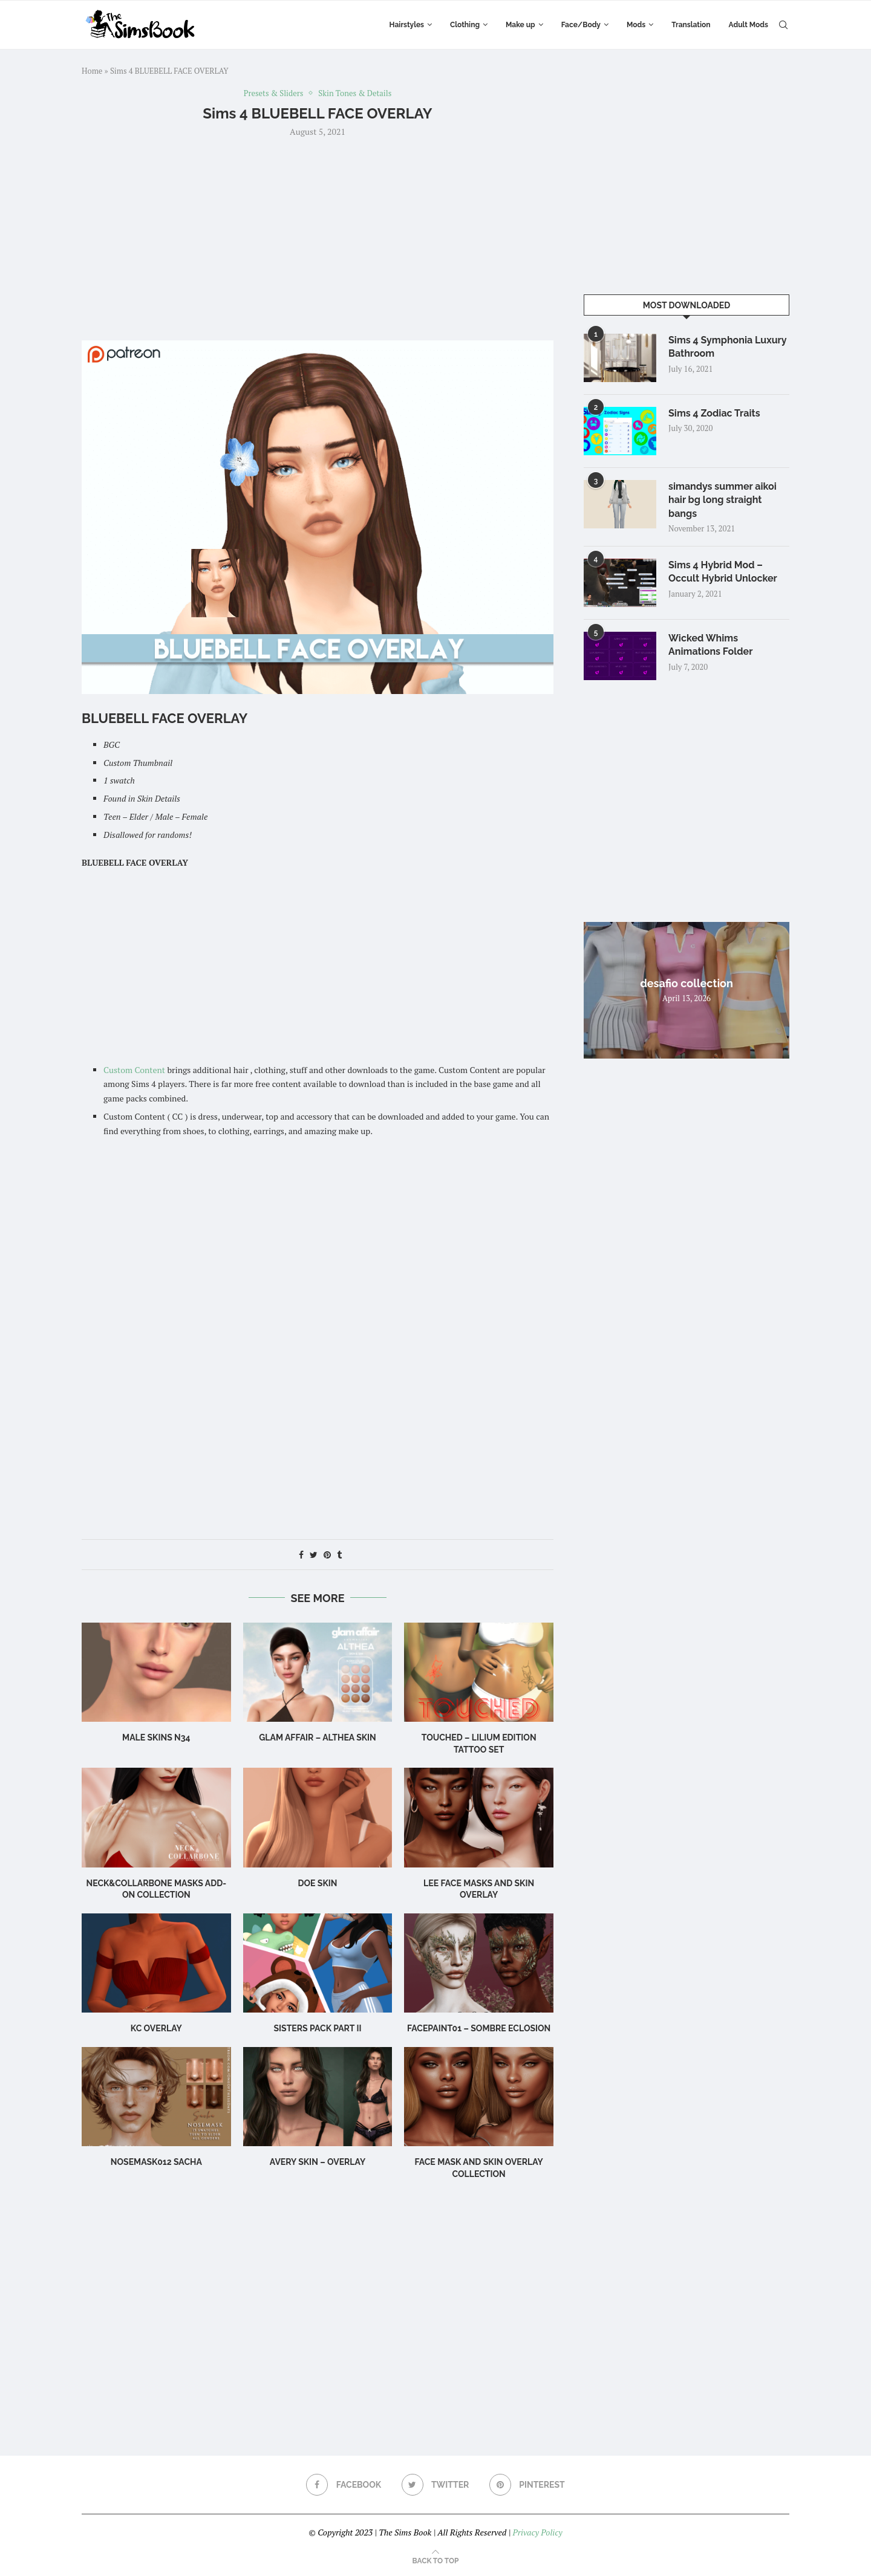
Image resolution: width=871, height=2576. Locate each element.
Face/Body (581, 25)
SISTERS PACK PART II (318, 2028)
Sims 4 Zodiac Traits (714, 413)
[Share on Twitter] (314, 1554)
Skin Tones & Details (354, 94)
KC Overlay (156, 2028)
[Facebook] (343, 2485)
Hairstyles (407, 25)
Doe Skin (317, 1883)
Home (92, 70)
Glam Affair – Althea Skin (317, 1737)
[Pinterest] (527, 2485)
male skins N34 (156, 1737)
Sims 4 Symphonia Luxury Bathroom (727, 346)
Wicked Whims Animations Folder (710, 644)
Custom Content (134, 1069)
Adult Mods (748, 25)
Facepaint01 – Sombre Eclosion (478, 2028)
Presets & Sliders (274, 94)
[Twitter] (435, 2485)
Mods (636, 25)
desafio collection (686, 983)
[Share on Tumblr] (339, 1554)
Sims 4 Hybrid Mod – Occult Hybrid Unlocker (722, 571)
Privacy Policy (537, 2532)
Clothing (465, 25)
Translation (690, 25)
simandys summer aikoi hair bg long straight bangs (722, 500)
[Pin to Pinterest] (327, 1554)
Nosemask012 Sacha (156, 2162)
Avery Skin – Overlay (317, 2162)
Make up (520, 25)
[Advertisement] (317, 237)
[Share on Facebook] (301, 1554)
